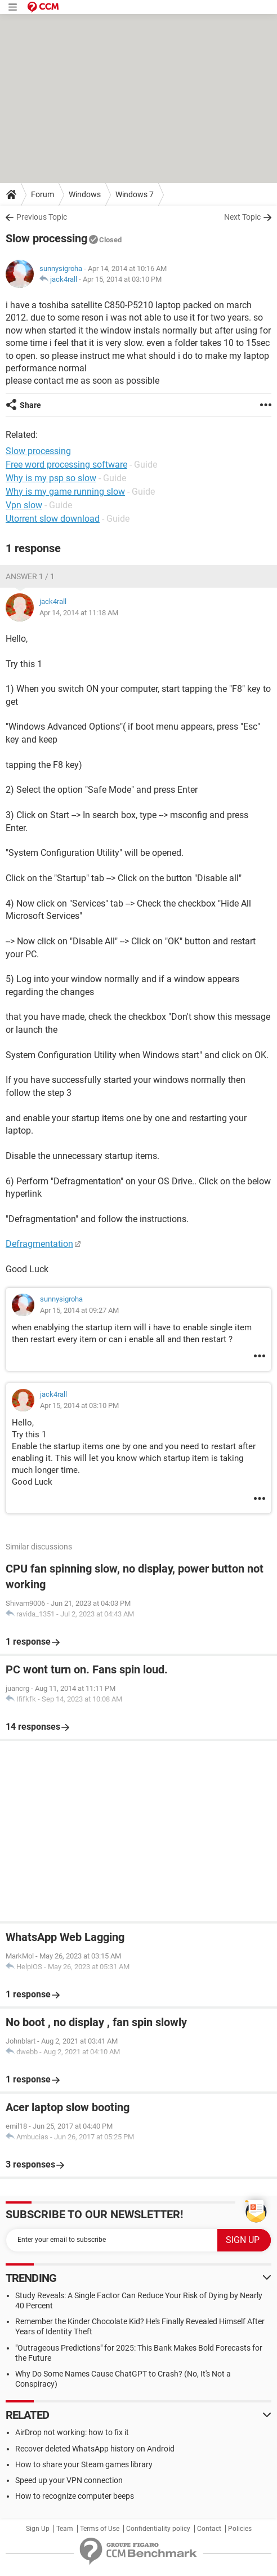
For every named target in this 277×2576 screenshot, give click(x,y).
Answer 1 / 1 (30, 576)
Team (64, 2529)
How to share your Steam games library (84, 2464)
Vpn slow (24, 505)
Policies (240, 2529)
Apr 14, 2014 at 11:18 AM (78, 613)
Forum (42, 194)
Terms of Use (99, 2529)
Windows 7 (134, 194)
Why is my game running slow (65, 491)
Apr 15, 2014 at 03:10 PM (122, 279)
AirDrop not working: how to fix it (72, 2432)
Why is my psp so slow (51, 478)
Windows (85, 194)
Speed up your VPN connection (69, 2480)
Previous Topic (41, 216)
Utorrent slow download (53, 518)
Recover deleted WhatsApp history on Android (95, 2448)
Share (30, 405)
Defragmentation (39, 1243)
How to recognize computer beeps (74, 2496)
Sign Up (38, 2529)
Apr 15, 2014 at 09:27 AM (79, 1310)
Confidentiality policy (158, 2529)
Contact (209, 2529)
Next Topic (242, 216)
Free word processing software (66, 464)
